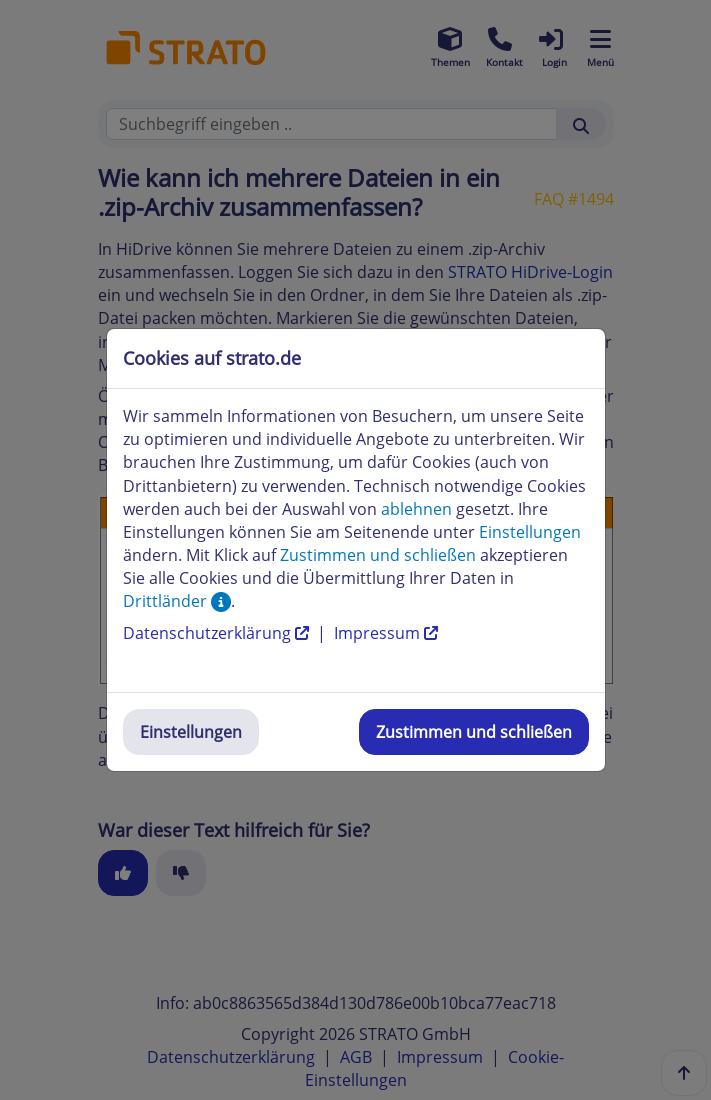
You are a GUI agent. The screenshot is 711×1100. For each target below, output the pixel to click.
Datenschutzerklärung (218, 633)
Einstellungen (191, 732)
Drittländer (177, 601)
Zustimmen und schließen (474, 732)
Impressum (386, 633)
